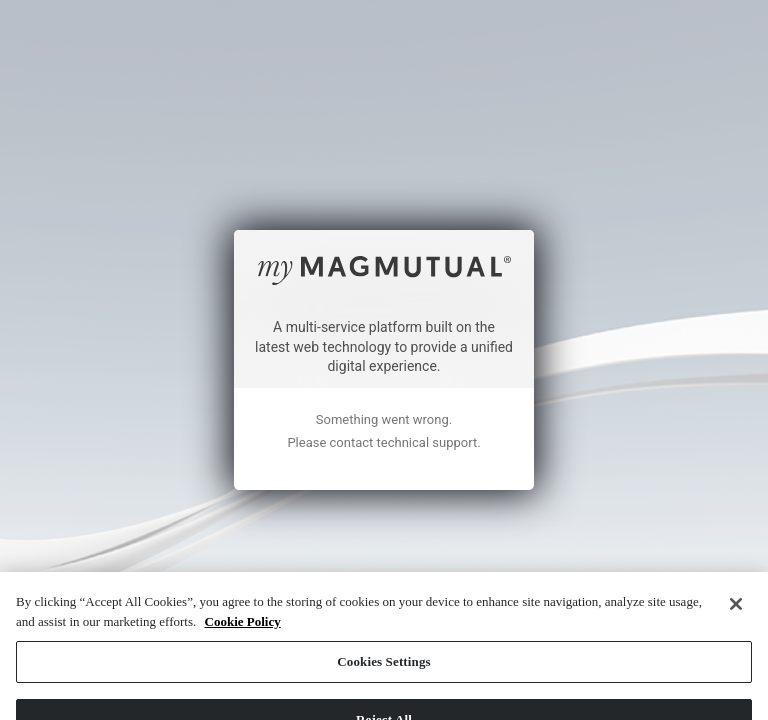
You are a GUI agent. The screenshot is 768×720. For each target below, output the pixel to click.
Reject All (384, 635)
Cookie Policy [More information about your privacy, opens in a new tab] (243, 537)
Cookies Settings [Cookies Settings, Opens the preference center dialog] (383, 578)
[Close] (736, 521)
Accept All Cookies (383, 693)
